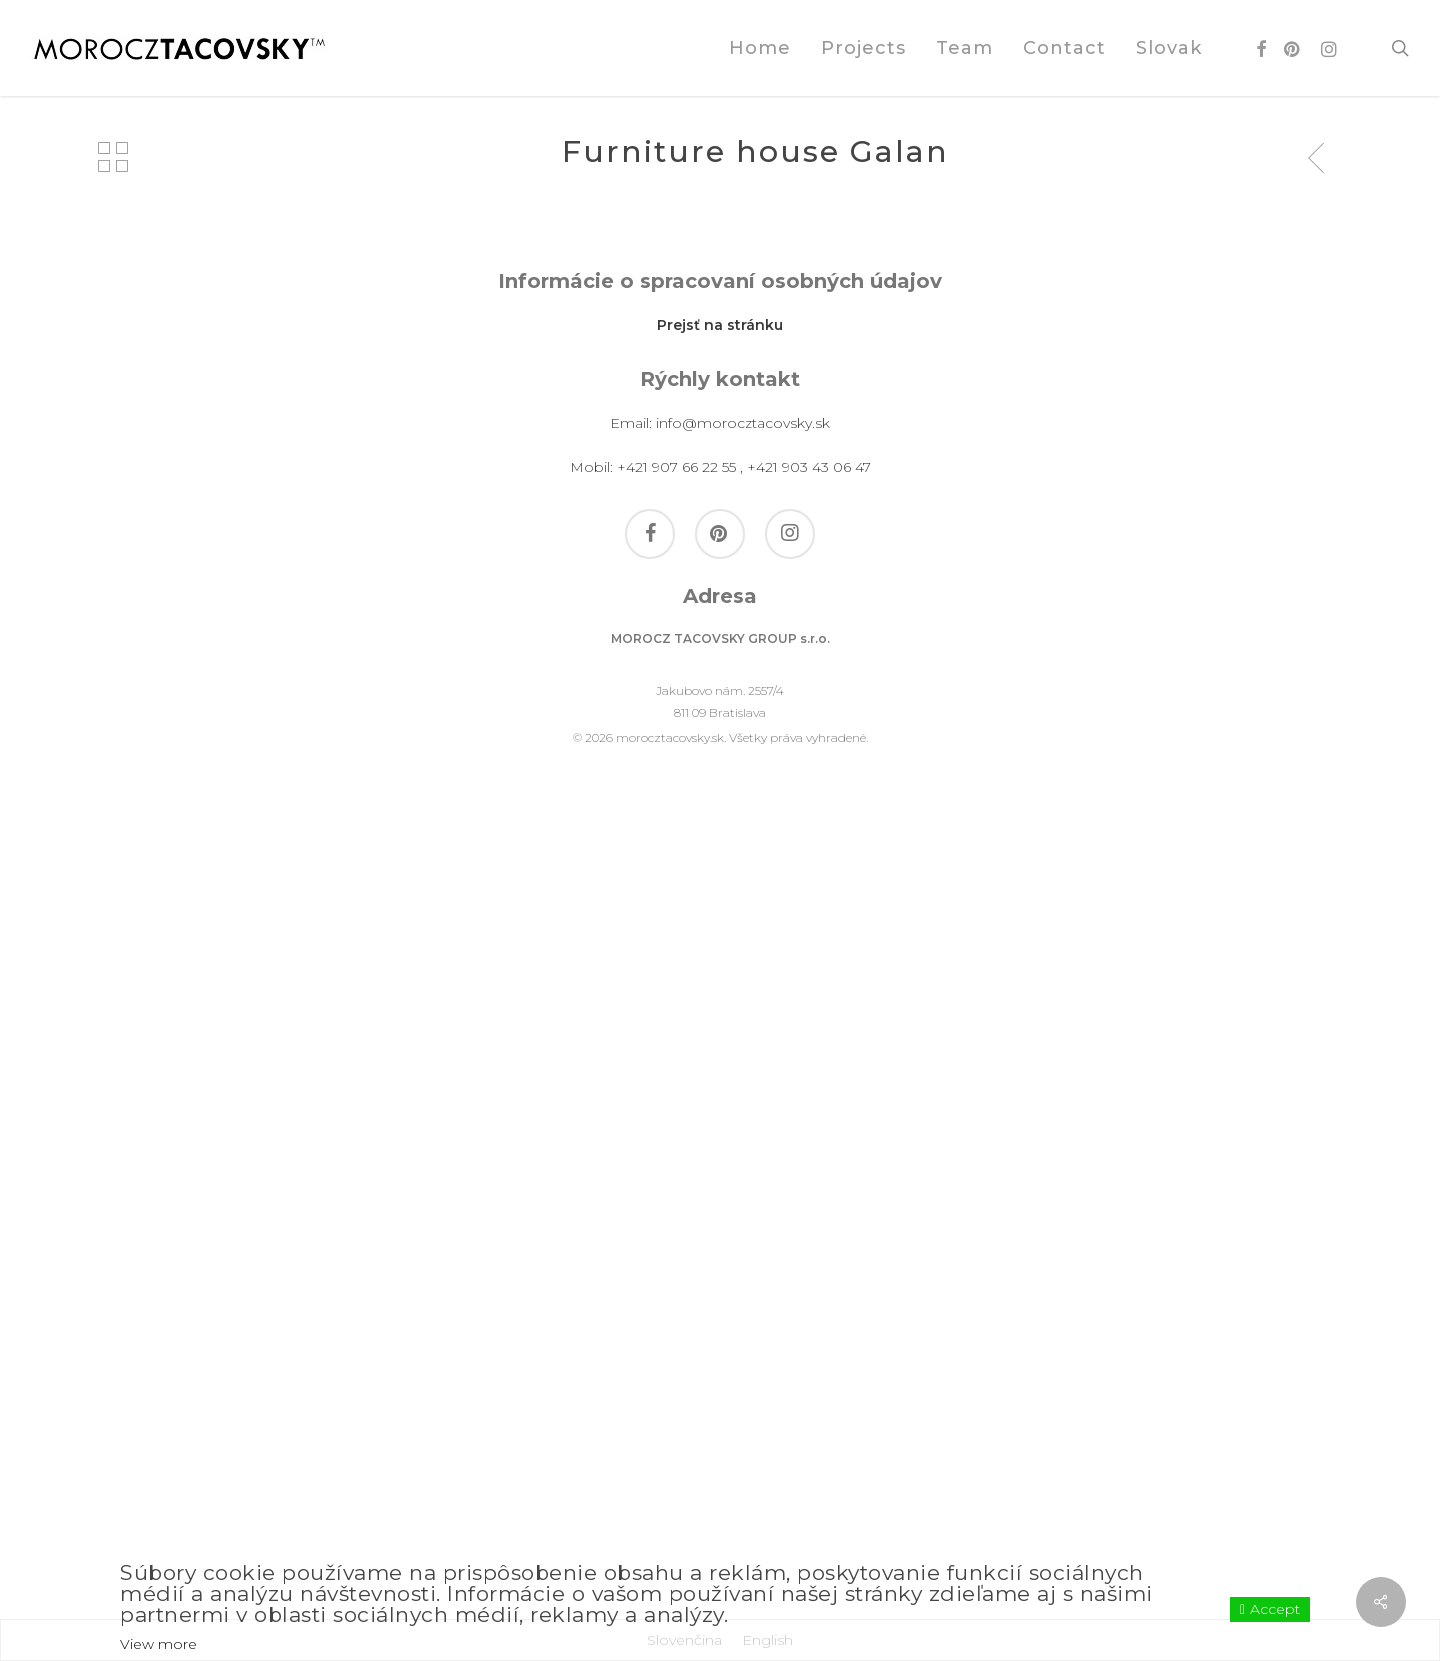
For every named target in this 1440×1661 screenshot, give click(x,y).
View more (158, 1644)
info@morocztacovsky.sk (743, 1223)
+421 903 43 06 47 (809, 1267)
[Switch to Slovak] (1169, 48)
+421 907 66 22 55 (676, 1267)
